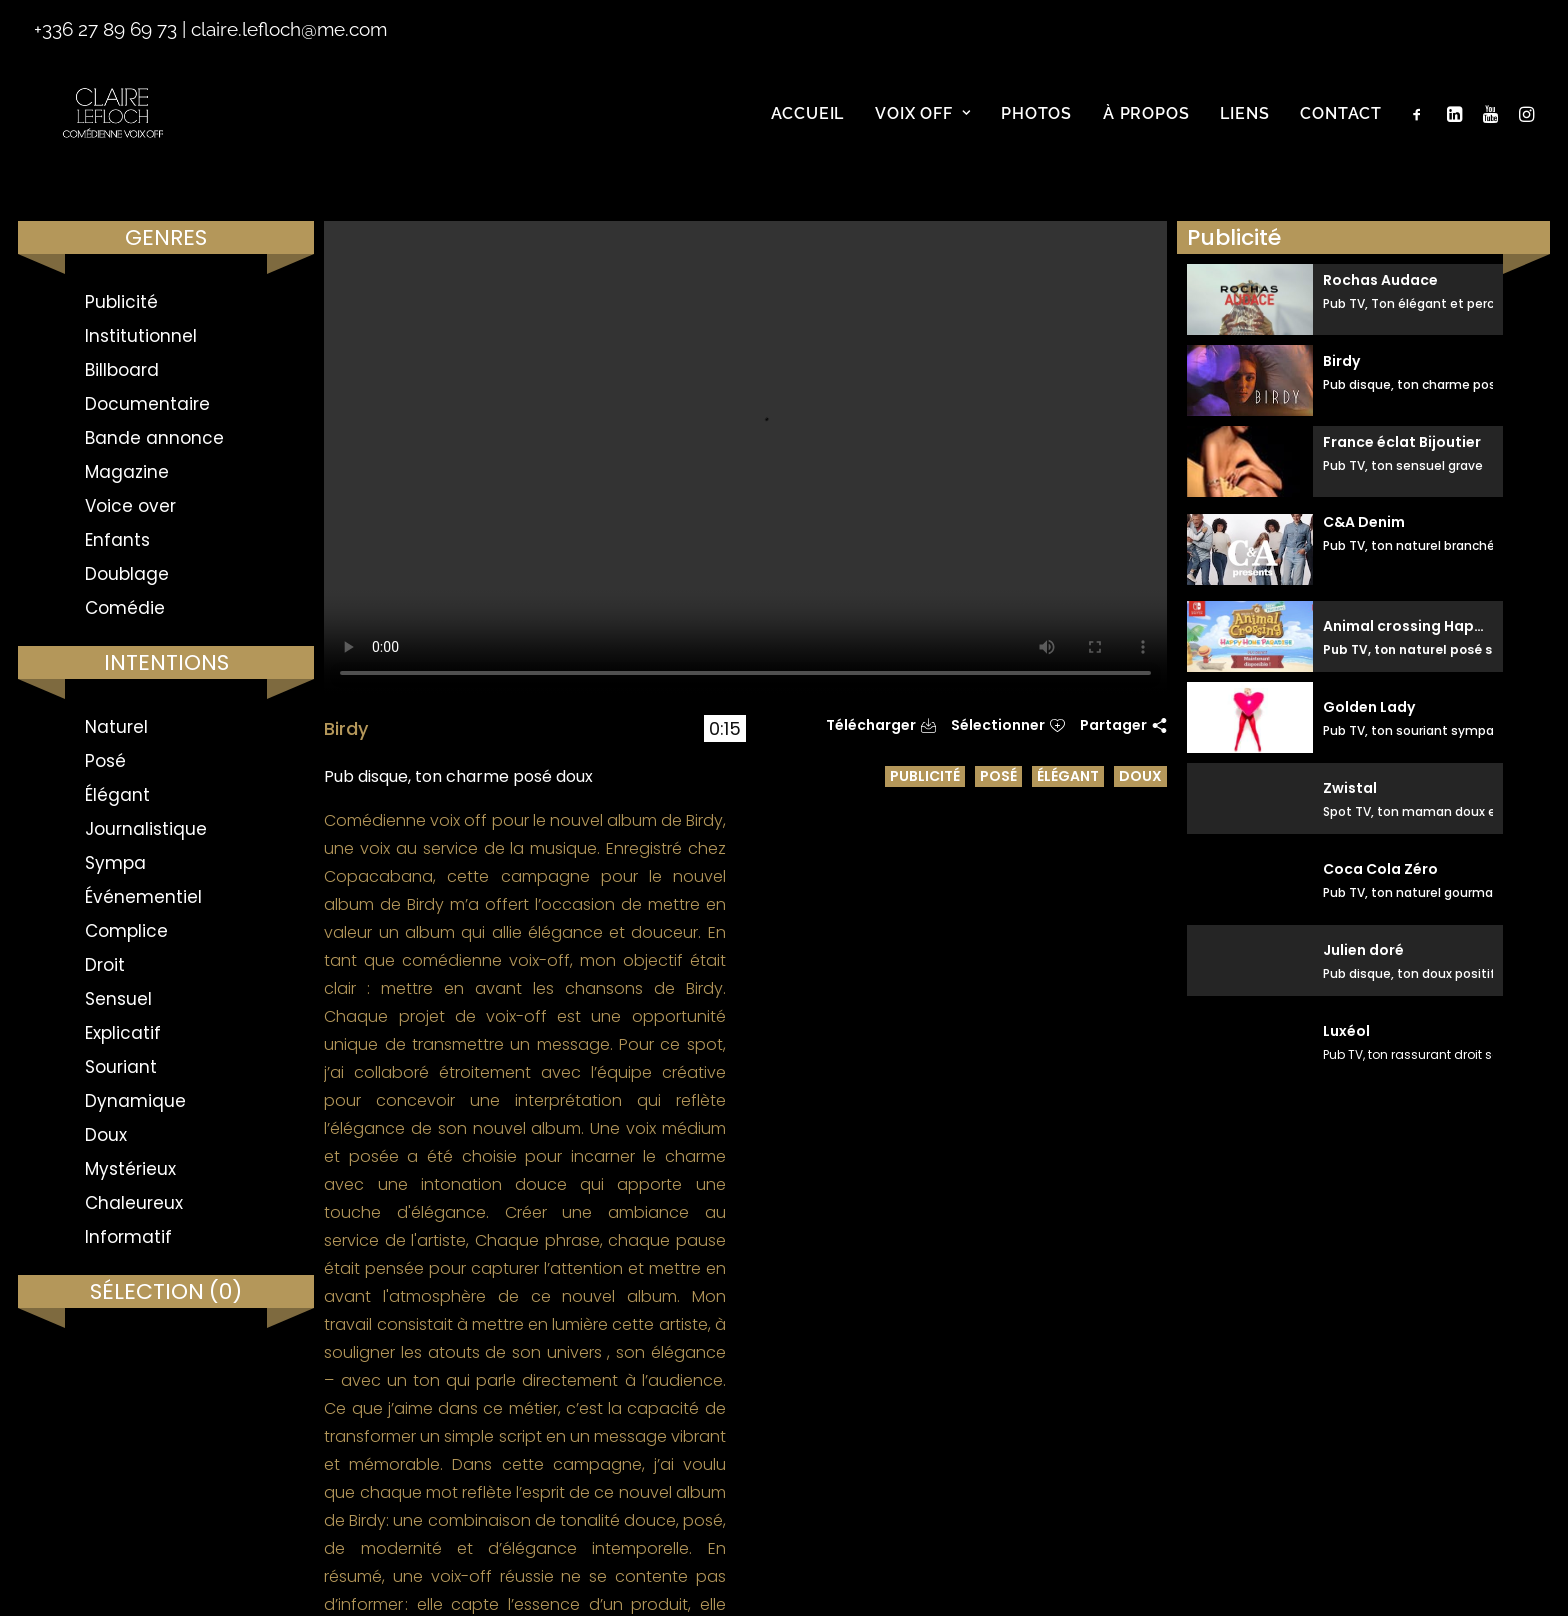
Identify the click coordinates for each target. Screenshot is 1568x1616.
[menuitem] (808, 130)
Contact (1341, 129)
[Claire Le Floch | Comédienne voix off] (116, 130)
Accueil (808, 129)
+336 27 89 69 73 (105, 29)
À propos (1146, 129)
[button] (1421, 130)
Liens (1244, 129)
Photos (1036, 129)
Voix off (922, 129)
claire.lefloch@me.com (289, 29)
